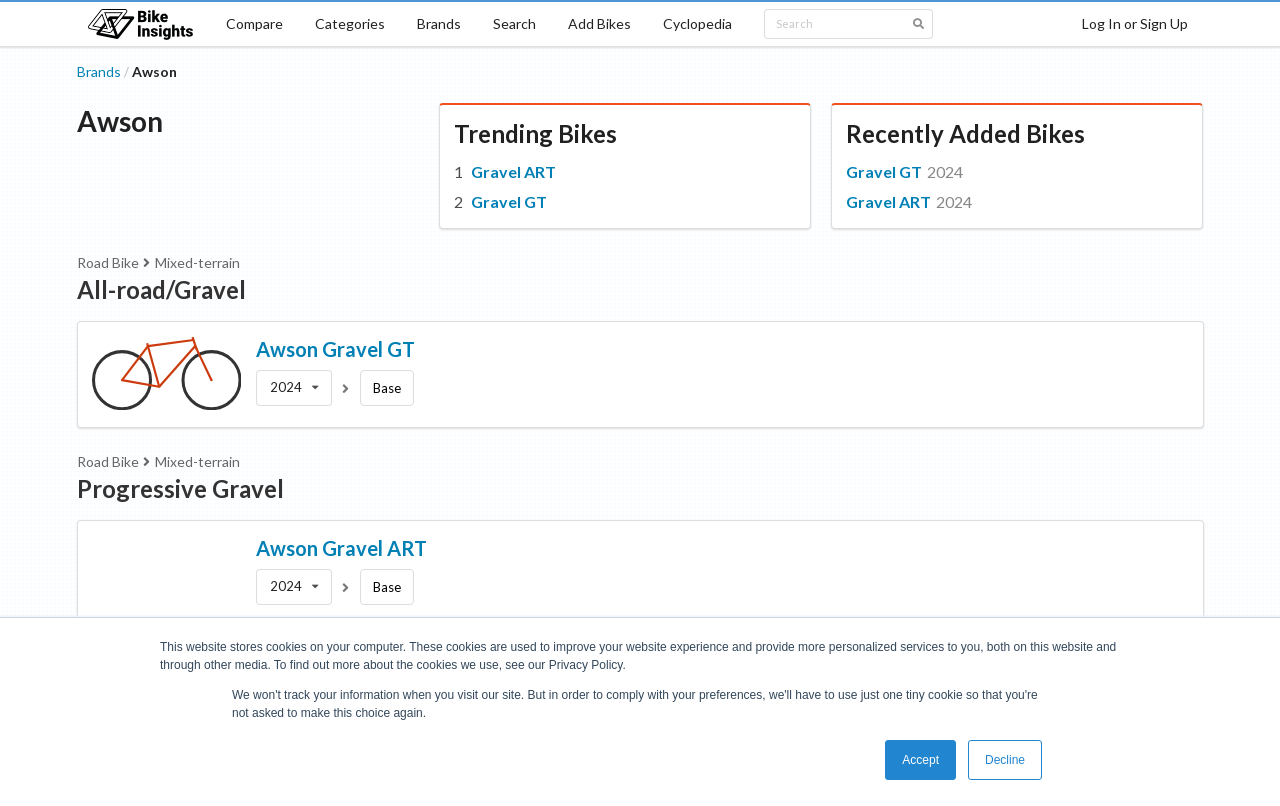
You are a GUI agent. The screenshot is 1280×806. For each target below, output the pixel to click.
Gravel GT (509, 201)
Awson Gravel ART (341, 548)
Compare (254, 23)
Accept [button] (920, 760)
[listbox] (294, 388)
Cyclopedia (697, 23)
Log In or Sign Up (1135, 23)
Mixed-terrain (197, 262)
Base (387, 388)
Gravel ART (513, 171)
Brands (439, 23)
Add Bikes (599, 23)
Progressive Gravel (180, 488)
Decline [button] (1005, 760)
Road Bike (108, 262)
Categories (350, 23)
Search (514, 23)
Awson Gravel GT (335, 349)
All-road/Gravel (161, 289)
